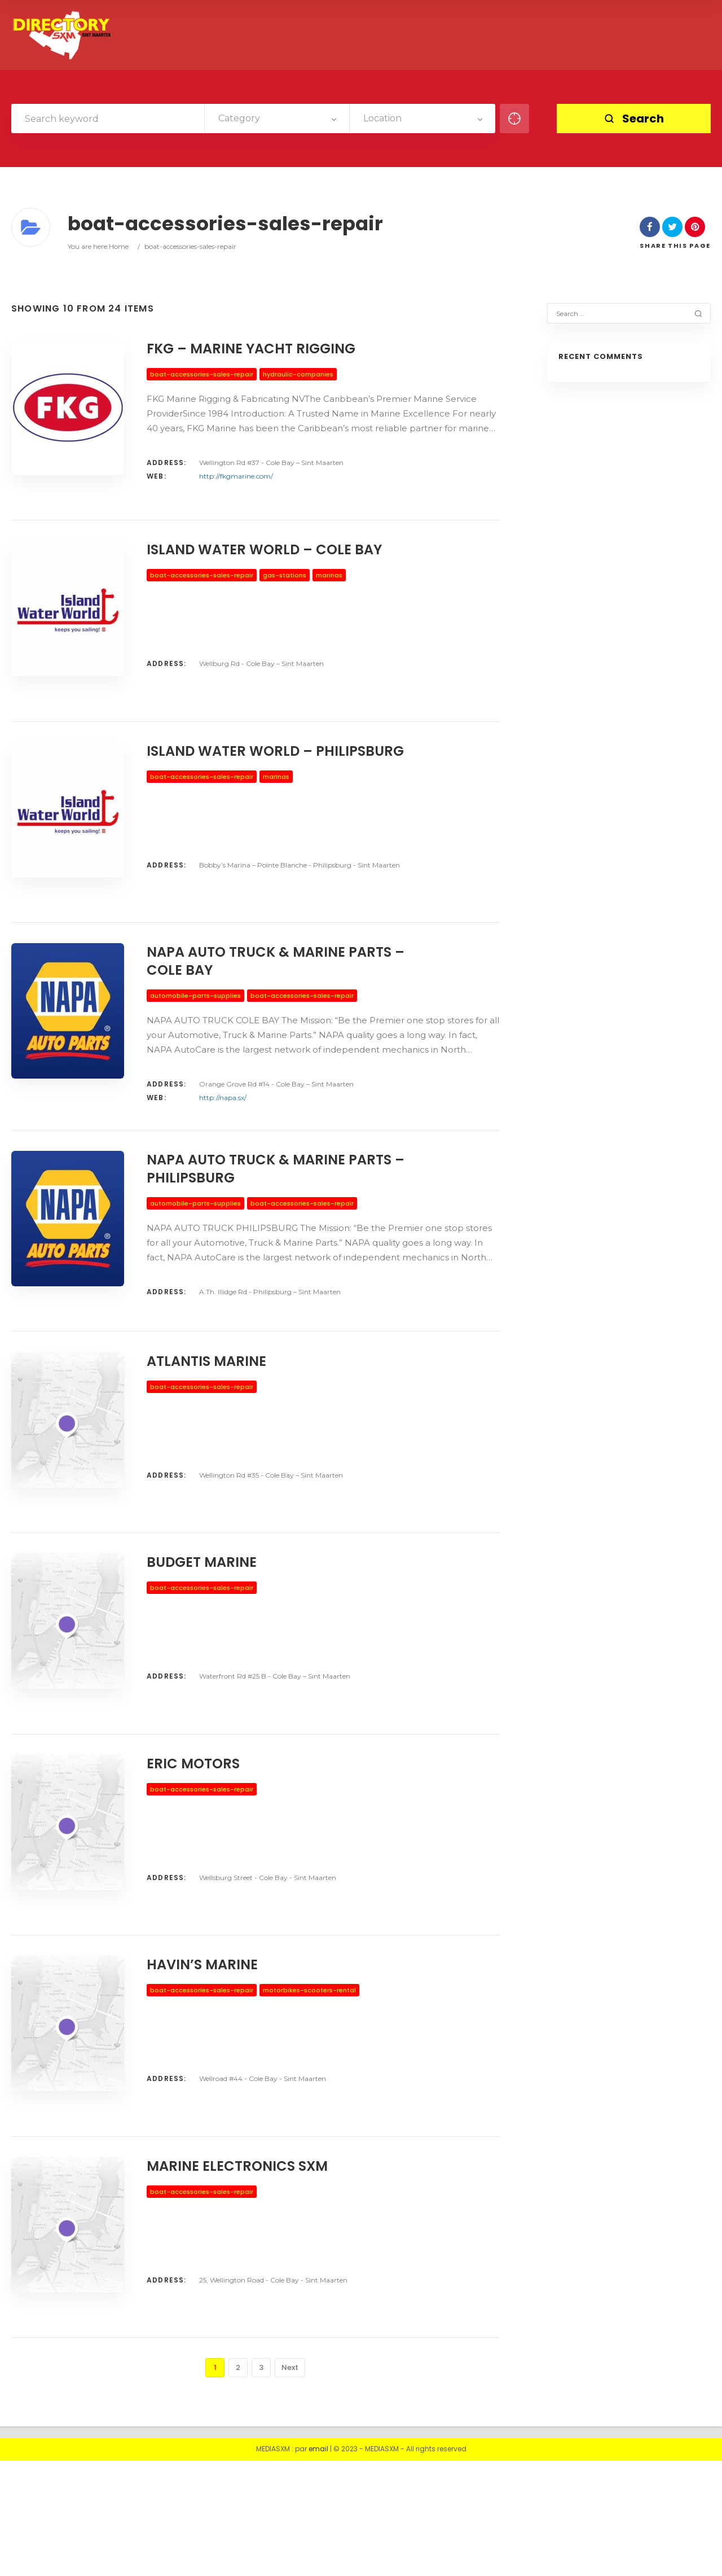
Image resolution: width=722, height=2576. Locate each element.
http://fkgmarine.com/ (236, 476)
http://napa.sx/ (222, 1132)
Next (289, 2483)
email (318, 2564)
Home (119, 246)
